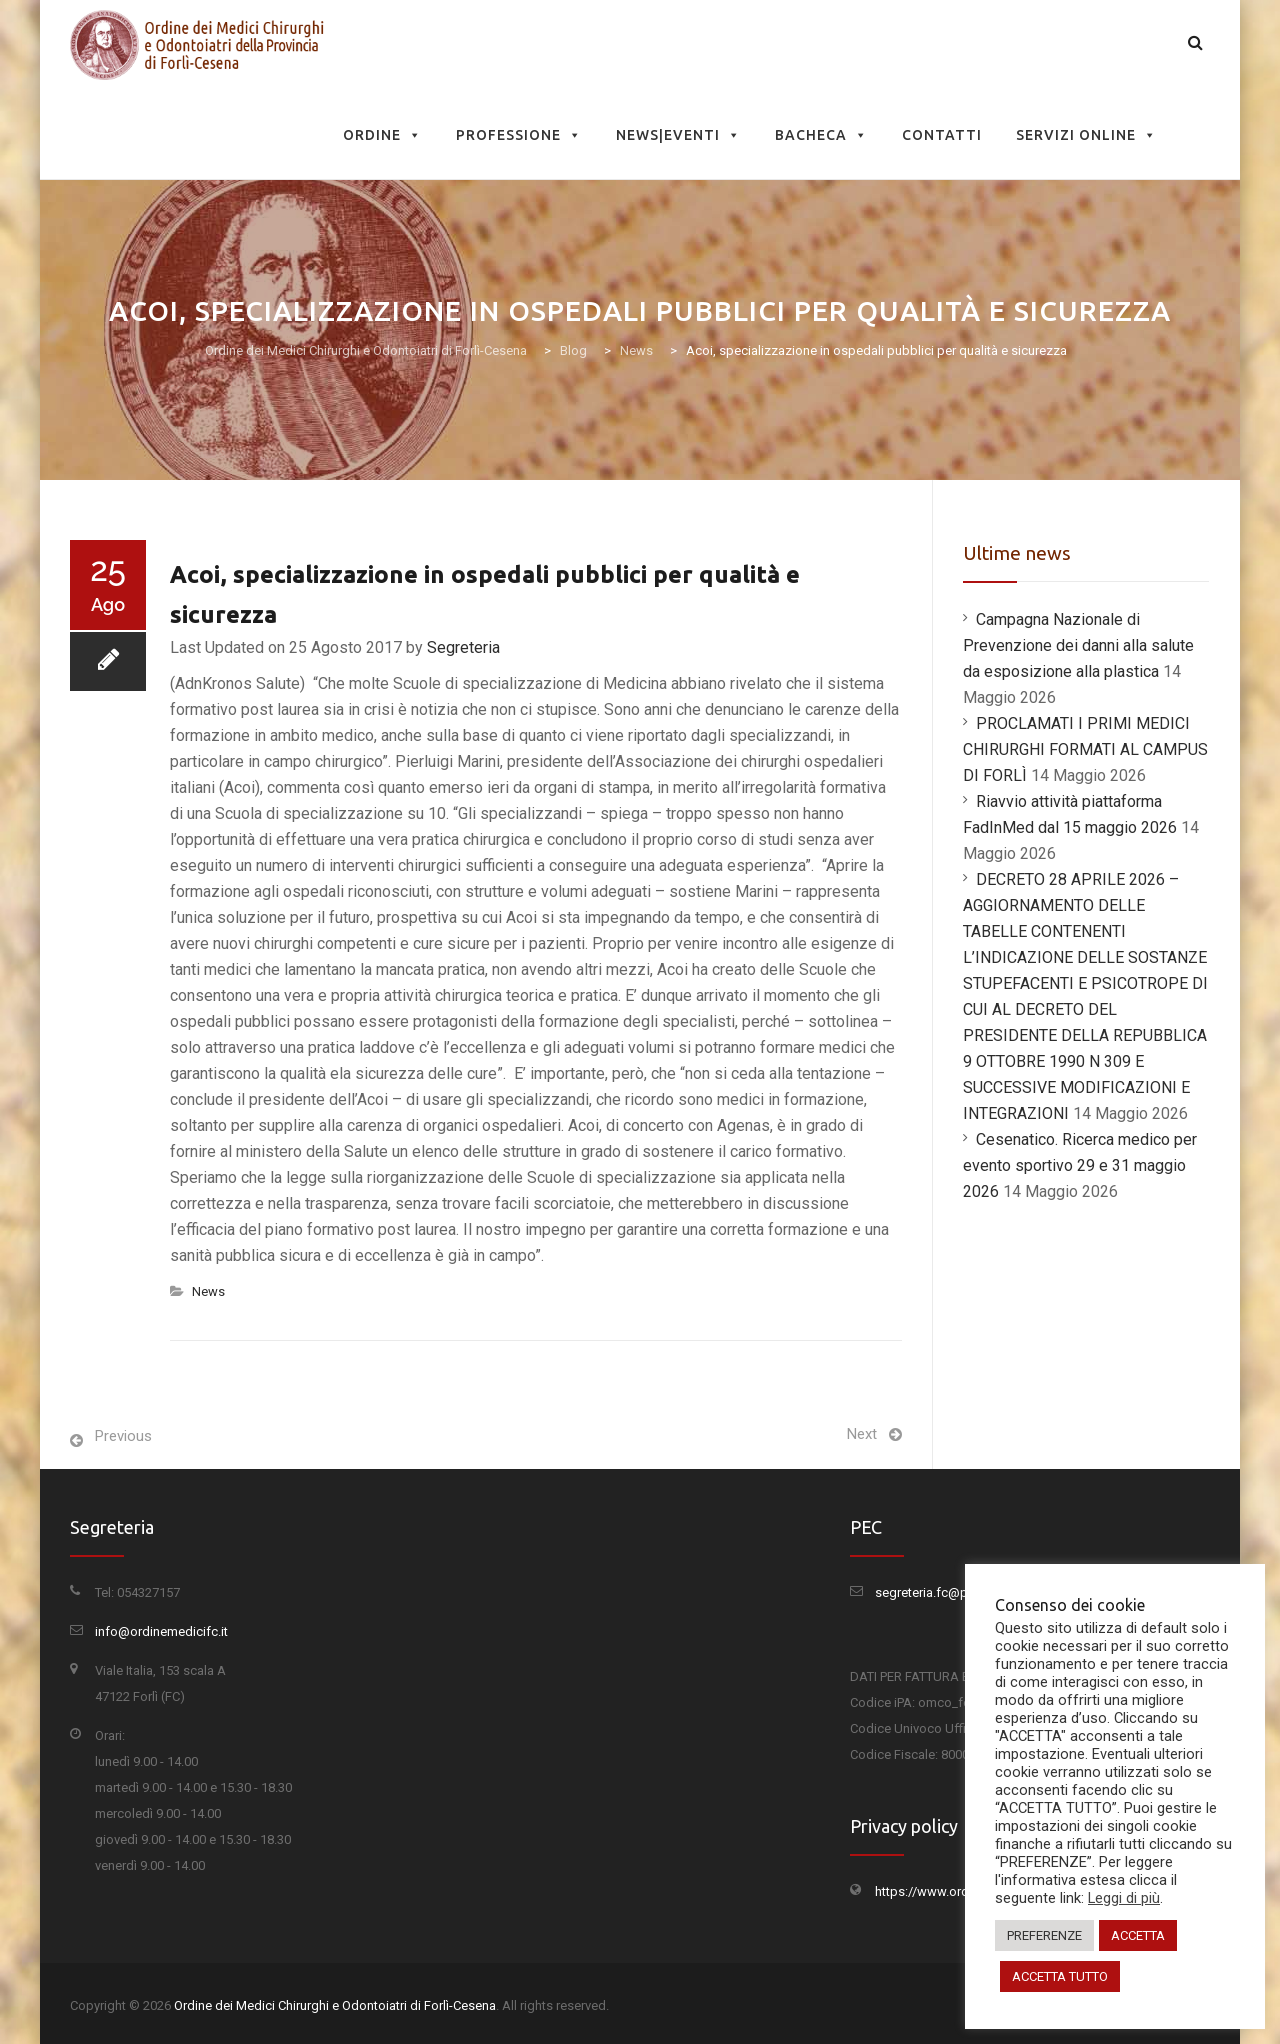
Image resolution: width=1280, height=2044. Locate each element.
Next (862, 1434)
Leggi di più (1124, 1898)
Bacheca (821, 135)
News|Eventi (678, 135)
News (208, 1291)
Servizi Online (1086, 135)
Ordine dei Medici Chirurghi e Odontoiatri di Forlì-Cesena (335, 2005)
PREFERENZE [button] (1044, 1935)
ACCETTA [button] (1138, 1935)
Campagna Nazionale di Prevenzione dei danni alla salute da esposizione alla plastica (1078, 645)
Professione (519, 135)
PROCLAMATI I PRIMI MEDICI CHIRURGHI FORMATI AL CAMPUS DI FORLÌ (1085, 749)
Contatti (942, 135)
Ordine (382, 135)
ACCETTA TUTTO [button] (1060, 1976)
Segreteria (463, 647)
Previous (123, 1436)
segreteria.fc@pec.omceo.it (955, 1592)
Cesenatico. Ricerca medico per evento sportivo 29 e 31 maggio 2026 (1080, 1165)
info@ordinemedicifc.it (161, 1631)
